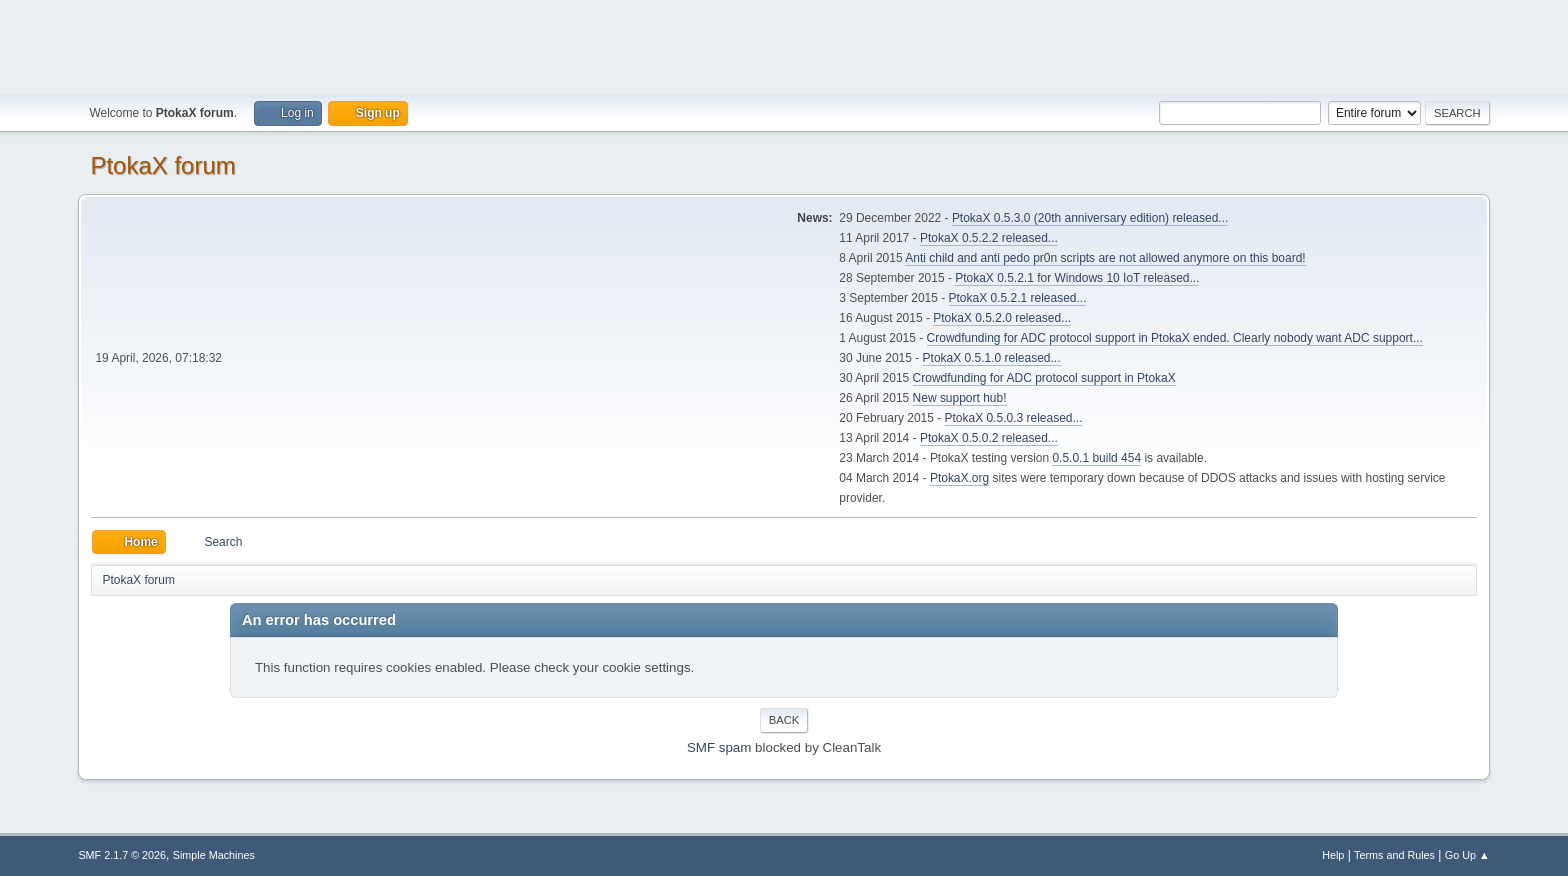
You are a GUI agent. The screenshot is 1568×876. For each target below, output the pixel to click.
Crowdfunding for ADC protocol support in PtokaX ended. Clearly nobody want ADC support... (1175, 338)
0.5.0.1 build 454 (1096, 458)
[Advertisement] (784, 45)
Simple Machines (214, 855)
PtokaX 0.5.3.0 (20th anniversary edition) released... (1090, 218)
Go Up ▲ (1467, 855)
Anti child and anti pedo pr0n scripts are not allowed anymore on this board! (1105, 258)
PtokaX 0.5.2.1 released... (1018, 298)
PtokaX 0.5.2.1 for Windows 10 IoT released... (1077, 278)
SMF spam (719, 747)
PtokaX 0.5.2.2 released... (989, 238)
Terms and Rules (1394, 855)
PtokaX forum (162, 165)
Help (1333, 855)
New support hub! (960, 398)
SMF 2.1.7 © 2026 (122, 855)
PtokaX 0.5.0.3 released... (1014, 418)
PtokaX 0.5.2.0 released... (1002, 318)
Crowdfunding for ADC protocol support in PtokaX (1044, 378)
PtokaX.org (959, 478)
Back (784, 720)
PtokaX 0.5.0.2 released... (989, 438)
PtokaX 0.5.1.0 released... (992, 358)
